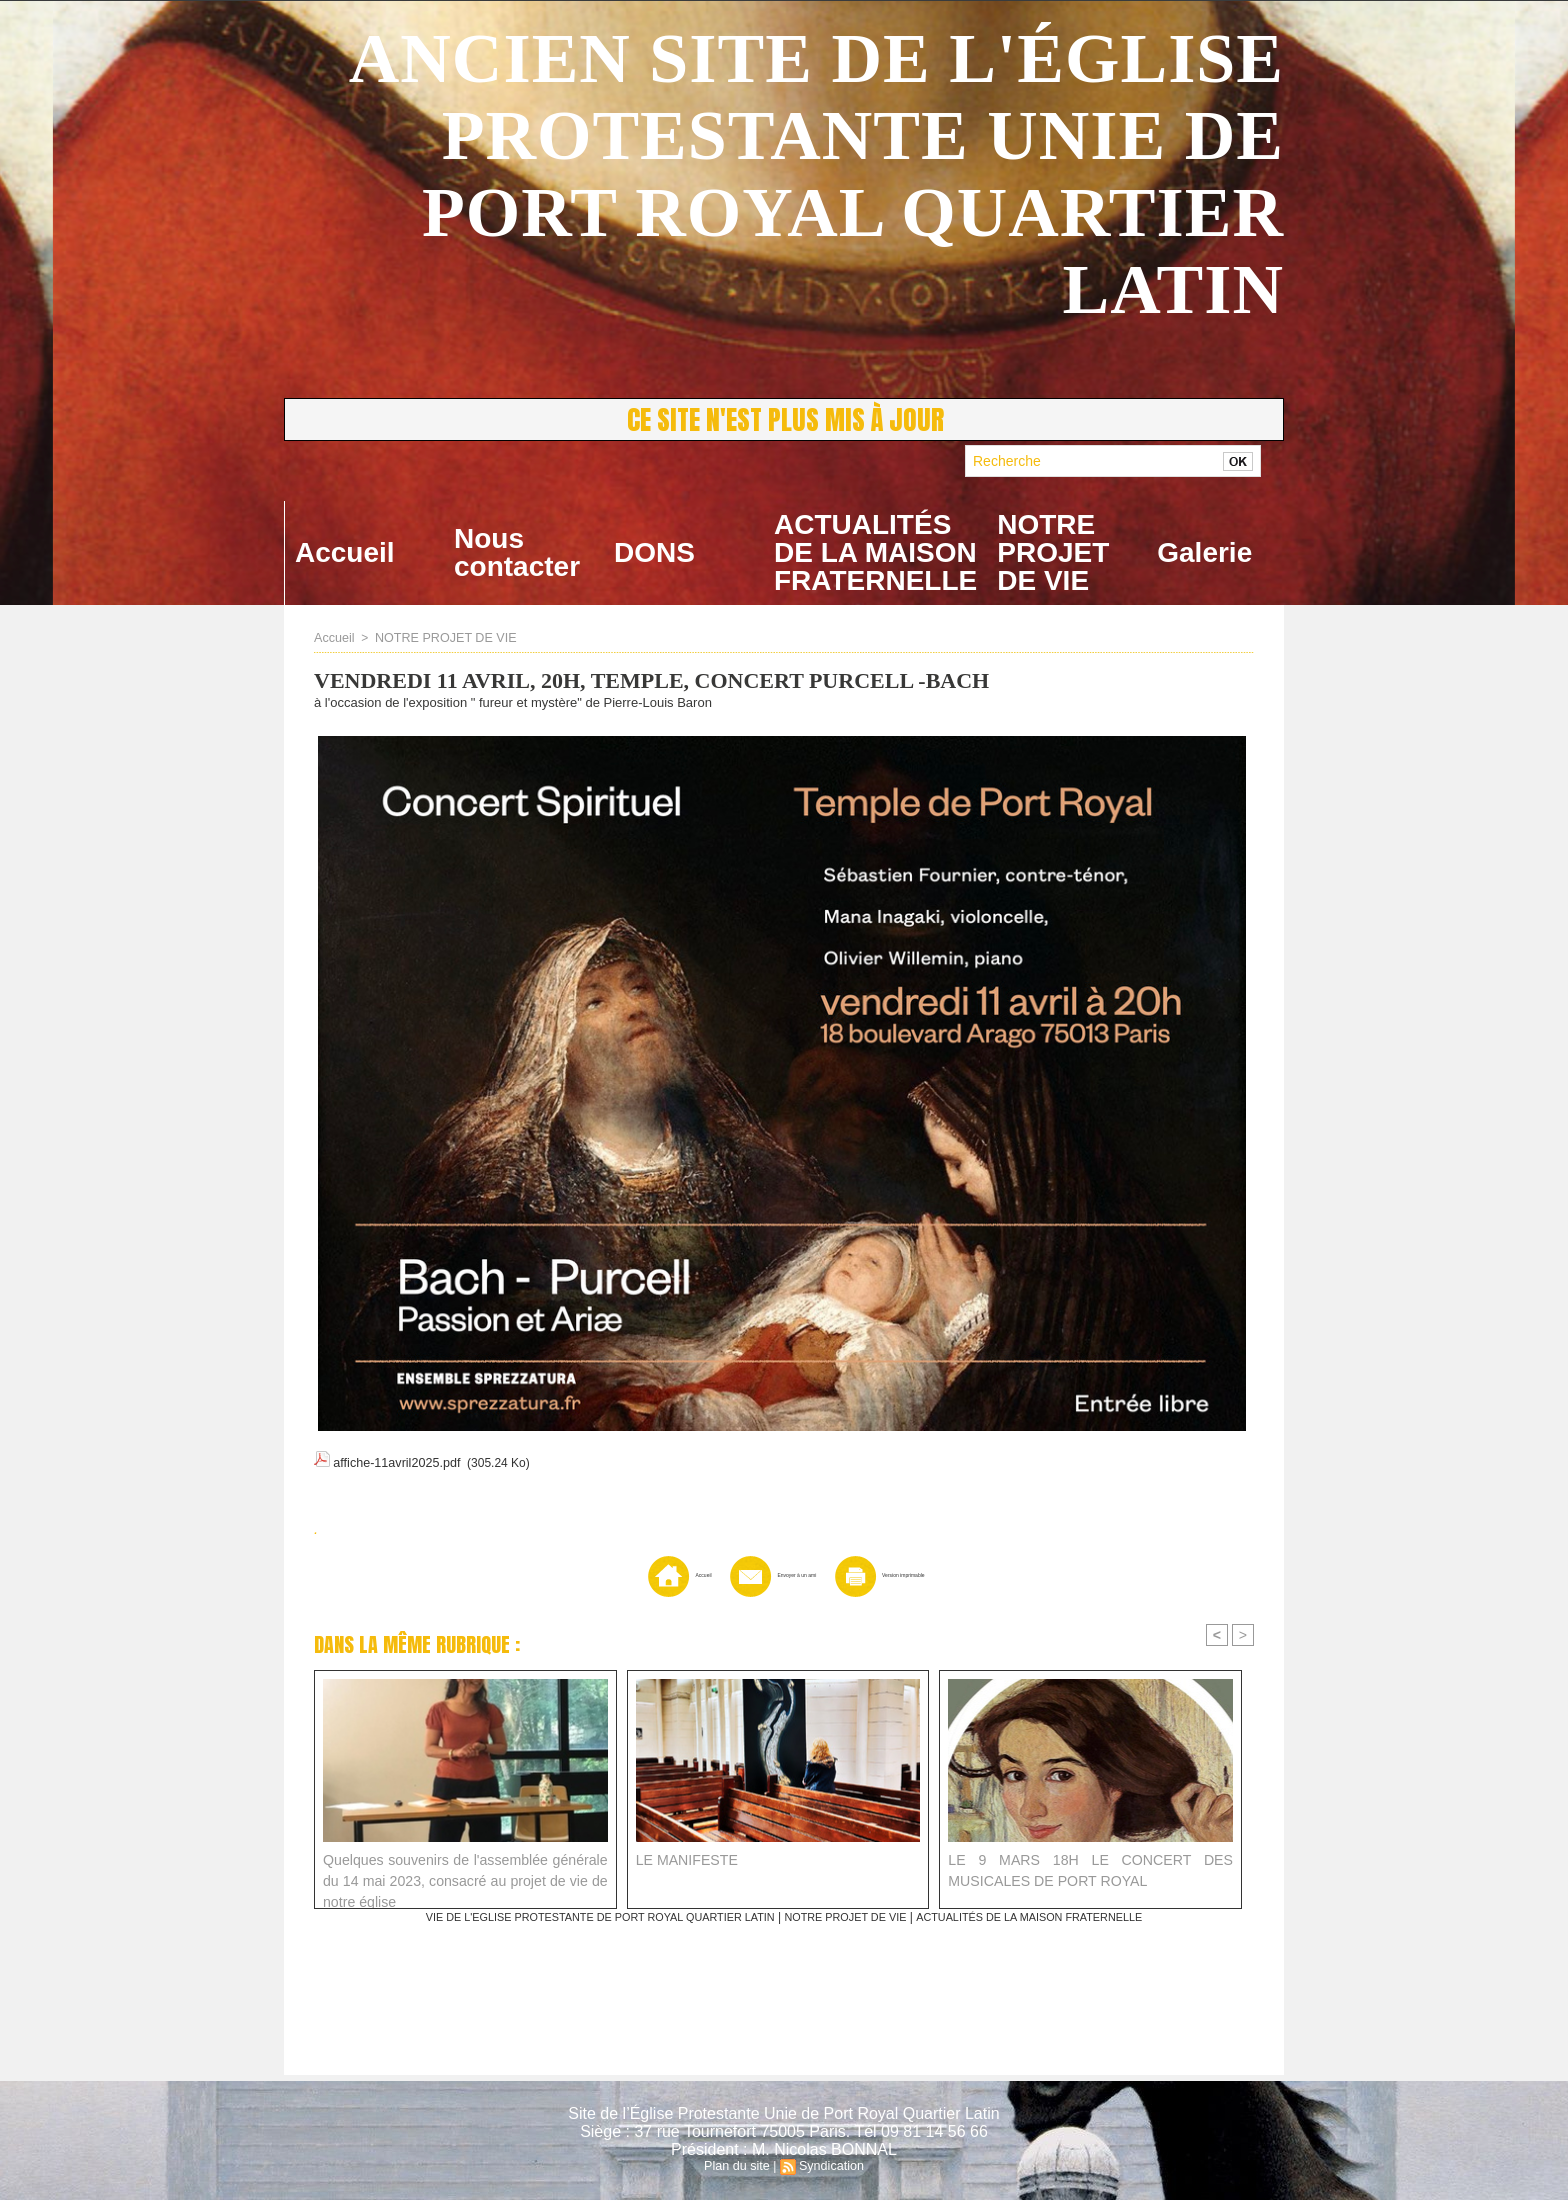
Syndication (830, 2166)
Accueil (345, 552)
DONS (654, 552)
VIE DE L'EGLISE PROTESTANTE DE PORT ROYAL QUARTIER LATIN (581, 1917)
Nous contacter (517, 552)
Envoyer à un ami (752, 1575)
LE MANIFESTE (683, 1859)
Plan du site (738, 2166)
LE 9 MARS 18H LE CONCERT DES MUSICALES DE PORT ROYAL (1090, 1869)
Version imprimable (917, 1575)
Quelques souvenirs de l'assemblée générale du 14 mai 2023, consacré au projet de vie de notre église (465, 1876)
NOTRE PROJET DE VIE (1053, 552)
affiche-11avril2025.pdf (393, 1460)
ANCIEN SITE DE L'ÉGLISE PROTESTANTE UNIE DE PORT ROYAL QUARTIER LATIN (816, 174)
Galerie (1204, 552)
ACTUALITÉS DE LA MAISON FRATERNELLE (875, 552)
